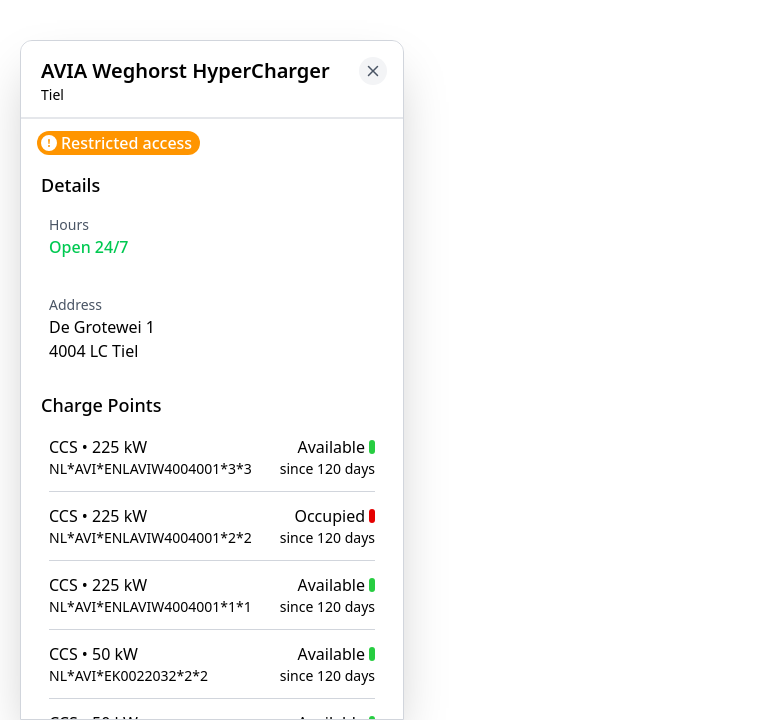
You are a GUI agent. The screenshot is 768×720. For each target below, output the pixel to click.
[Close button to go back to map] (373, 71)
